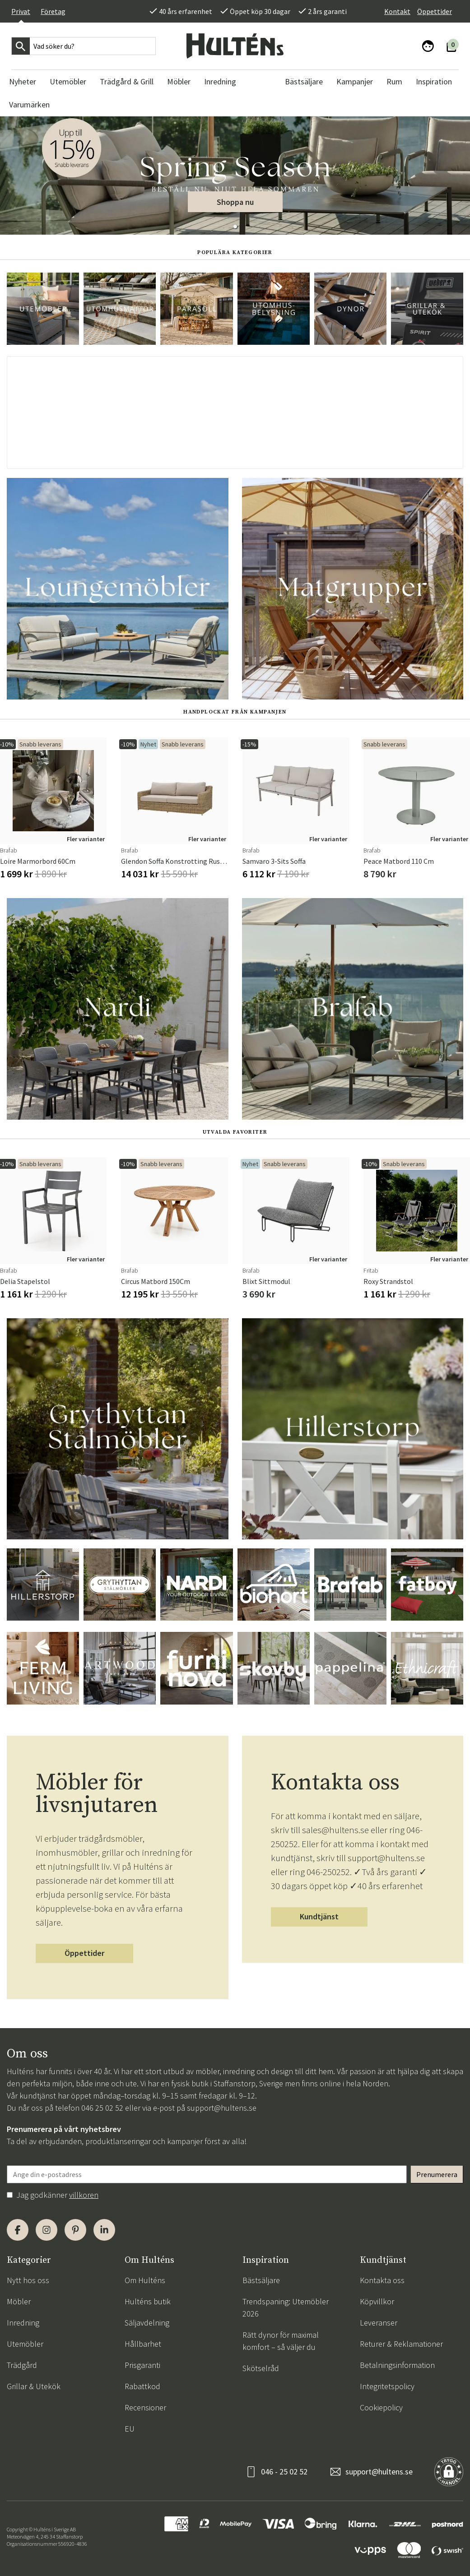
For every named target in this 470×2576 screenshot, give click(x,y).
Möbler (19, 2301)
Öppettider (434, 11)
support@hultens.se (221, 2108)
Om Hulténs (145, 2280)
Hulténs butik (148, 2301)
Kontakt (397, 11)
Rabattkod (142, 2386)
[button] (235, 226)
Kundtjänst (319, 1916)
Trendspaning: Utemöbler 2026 (285, 2307)
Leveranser (378, 2322)
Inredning (23, 2322)
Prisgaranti (142, 2365)
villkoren (83, 2195)
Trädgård (22, 2365)
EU (130, 2428)
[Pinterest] (75, 2230)
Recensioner (145, 2407)
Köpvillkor (377, 2301)
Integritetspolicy (387, 2386)
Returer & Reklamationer (401, 2344)
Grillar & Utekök (33, 2386)
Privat (20, 11)
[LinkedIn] (104, 2230)
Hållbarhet (143, 2344)
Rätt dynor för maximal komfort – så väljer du (280, 2341)
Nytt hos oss (28, 2280)
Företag (53, 11)
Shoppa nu (235, 202)
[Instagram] (46, 2230)
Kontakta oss (382, 2280)
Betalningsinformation (397, 2365)
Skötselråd (260, 2368)
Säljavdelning (147, 2322)
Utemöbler (25, 2344)
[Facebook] (17, 2230)
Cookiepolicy (381, 2407)
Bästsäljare (261, 2280)
